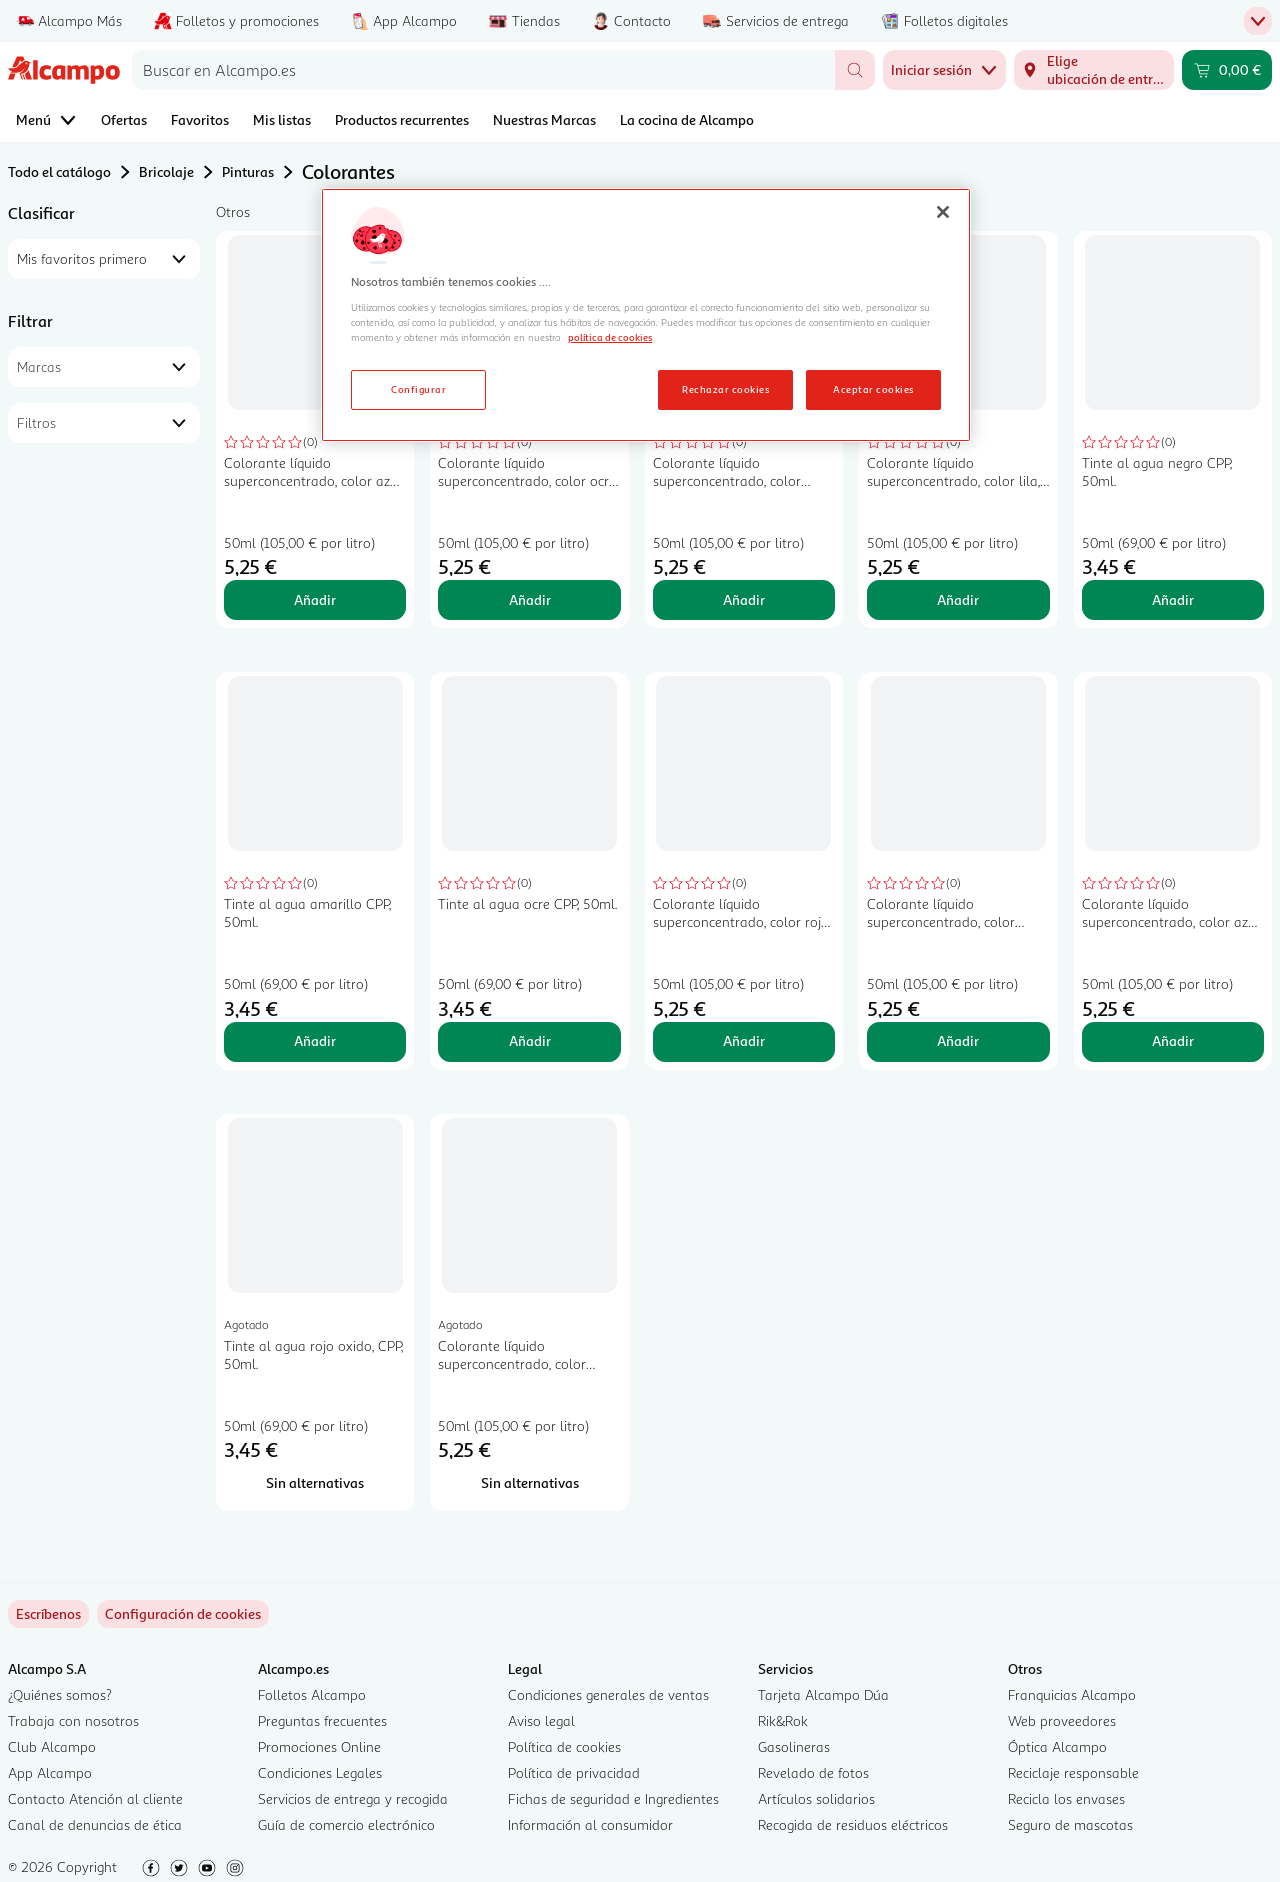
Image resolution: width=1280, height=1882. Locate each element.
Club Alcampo (52, 1746)
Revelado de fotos (813, 1772)
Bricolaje (166, 171)
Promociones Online (319, 1746)
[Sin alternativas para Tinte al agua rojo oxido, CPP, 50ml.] (315, 1483)
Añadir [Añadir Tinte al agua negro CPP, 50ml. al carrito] (1173, 599)
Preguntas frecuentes (322, 1720)
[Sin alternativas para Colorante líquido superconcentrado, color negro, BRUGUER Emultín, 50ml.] (529, 1483)
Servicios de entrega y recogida (353, 1798)
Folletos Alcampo (312, 1694)
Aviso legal (541, 1720)
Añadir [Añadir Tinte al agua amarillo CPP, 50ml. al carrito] (315, 1040)
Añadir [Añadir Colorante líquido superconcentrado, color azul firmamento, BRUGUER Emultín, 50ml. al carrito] (315, 599)
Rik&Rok (783, 1720)
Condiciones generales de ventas (608, 1694)
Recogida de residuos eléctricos (853, 1824)
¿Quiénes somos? (60, 1694)
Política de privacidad (574, 1772)
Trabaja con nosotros (73, 1720)
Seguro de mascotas (1070, 1824)
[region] (646, 315)
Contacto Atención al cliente (95, 1798)
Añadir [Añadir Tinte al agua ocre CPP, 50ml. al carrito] (530, 1040)
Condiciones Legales (320, 1772)
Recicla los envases (1066, 1798)
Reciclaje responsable (1073, 1772)
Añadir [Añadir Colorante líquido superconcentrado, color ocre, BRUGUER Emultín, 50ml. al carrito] (530, 599)
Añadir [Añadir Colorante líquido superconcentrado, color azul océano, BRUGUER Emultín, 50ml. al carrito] (1173, 1040)
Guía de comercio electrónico (346, 1824)
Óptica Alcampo (1057, 1746)
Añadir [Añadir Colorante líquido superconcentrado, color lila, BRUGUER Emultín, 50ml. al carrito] (958, 599)
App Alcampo (50, 1772)
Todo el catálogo (59, 171)
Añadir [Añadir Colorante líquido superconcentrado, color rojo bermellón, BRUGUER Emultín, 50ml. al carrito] (744, 1040)
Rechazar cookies (725, 389)
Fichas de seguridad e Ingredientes (613, 1798)
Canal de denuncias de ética (95, 1824)
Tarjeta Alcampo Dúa (823, 1694)
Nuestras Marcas (544, 119)
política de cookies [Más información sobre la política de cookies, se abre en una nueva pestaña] (610, 337)
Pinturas (248, 171)
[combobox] (483, 70)
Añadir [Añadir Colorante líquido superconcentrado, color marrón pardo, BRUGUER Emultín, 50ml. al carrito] (958, 1040)
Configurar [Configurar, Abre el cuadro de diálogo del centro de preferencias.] (418, 389)
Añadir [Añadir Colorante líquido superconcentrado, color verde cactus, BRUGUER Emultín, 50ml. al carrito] (744, 599)
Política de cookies (564, 1746)
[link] (183, 1614)
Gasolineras (794, 1746)
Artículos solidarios (816, 1798)
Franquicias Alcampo (1072, 1694)
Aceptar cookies (873, 389)
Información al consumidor (590, 1824)
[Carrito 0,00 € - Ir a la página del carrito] (1227, 70)
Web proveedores (1062, 1720)
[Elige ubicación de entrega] (1094, 70)
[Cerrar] (943, 212)
